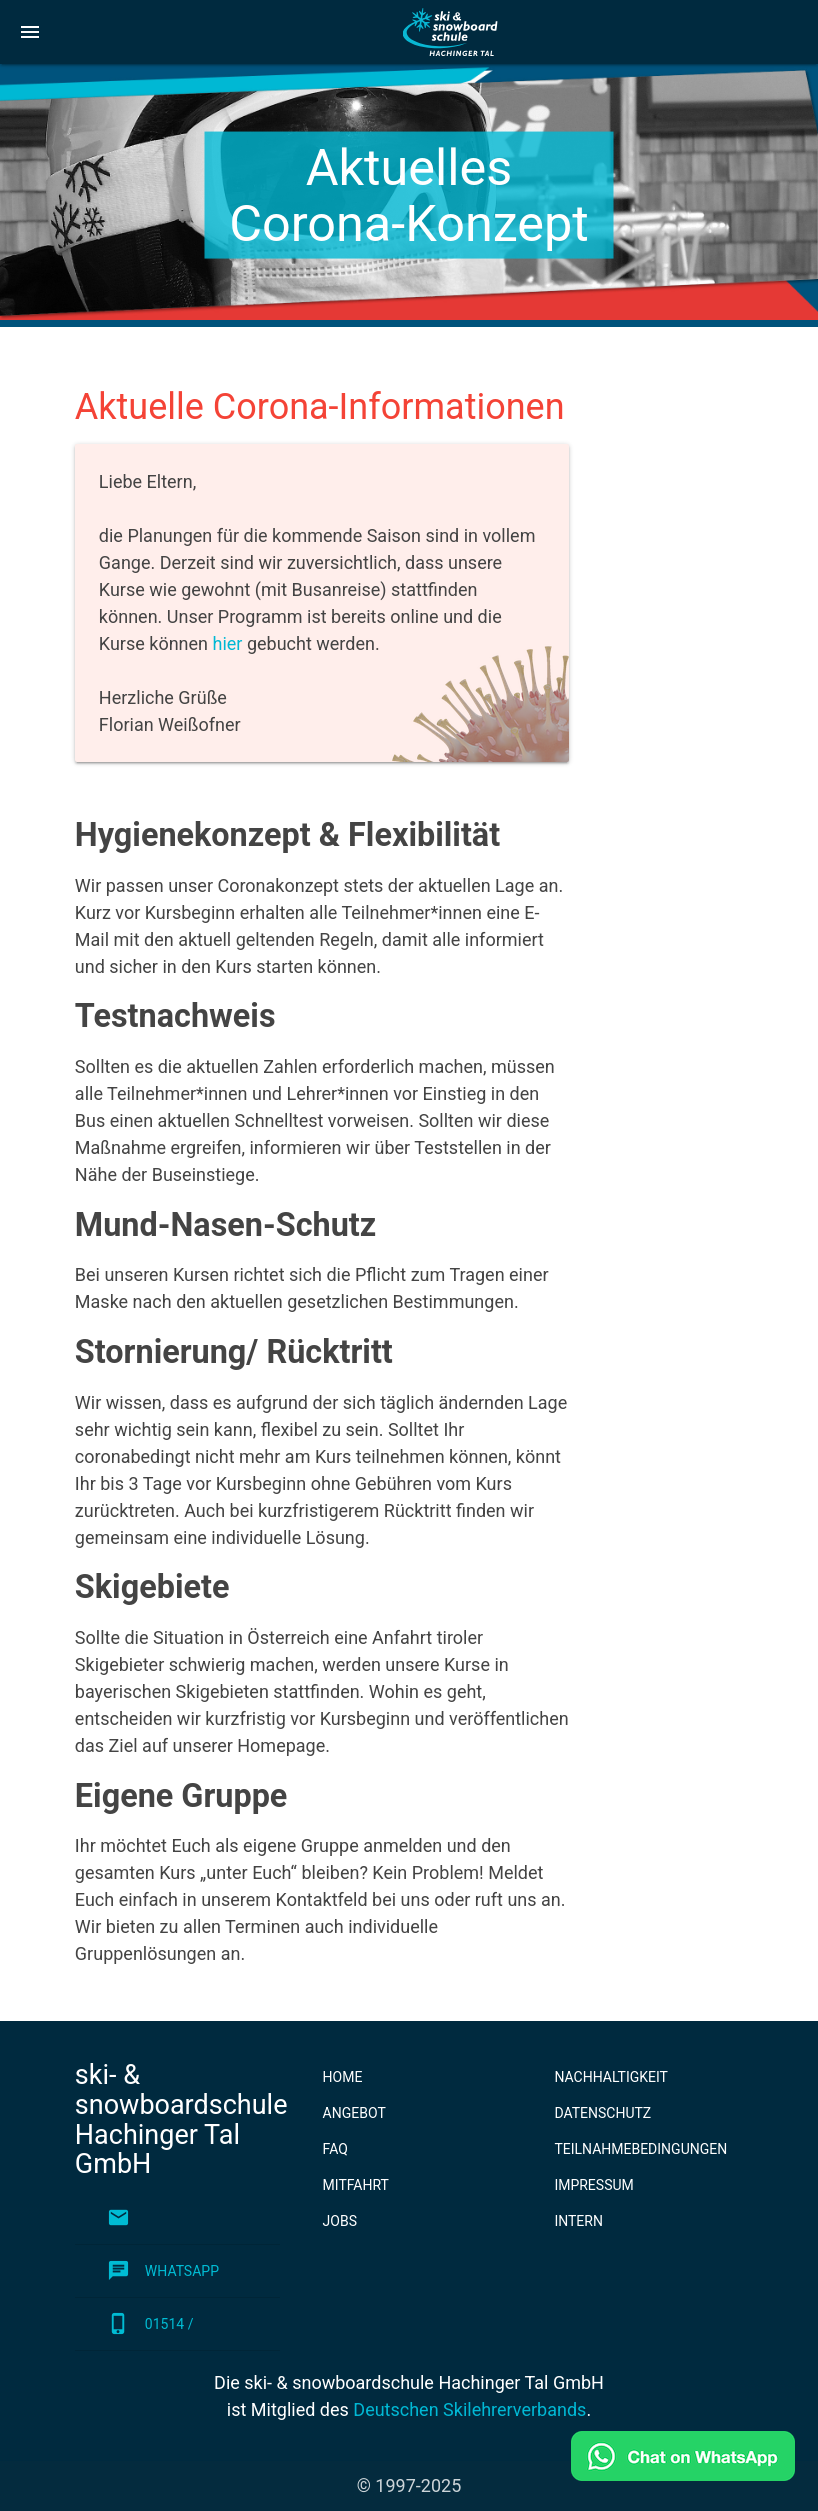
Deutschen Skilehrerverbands (469, 2409)
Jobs (340, 2221)
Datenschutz (602, 2113)
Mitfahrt (356, 2185)
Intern (578, 2221)
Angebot (354, 2113)
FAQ (335, 2149)
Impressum (593, 2185)
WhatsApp (163, 2271)
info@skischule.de (175, 2218)
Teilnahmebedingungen (640, 2149)
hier (227, 643)
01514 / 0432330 (150, 2324)
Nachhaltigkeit (611, 2077)
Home (343, 2077)
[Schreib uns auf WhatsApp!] (683, 2474)
